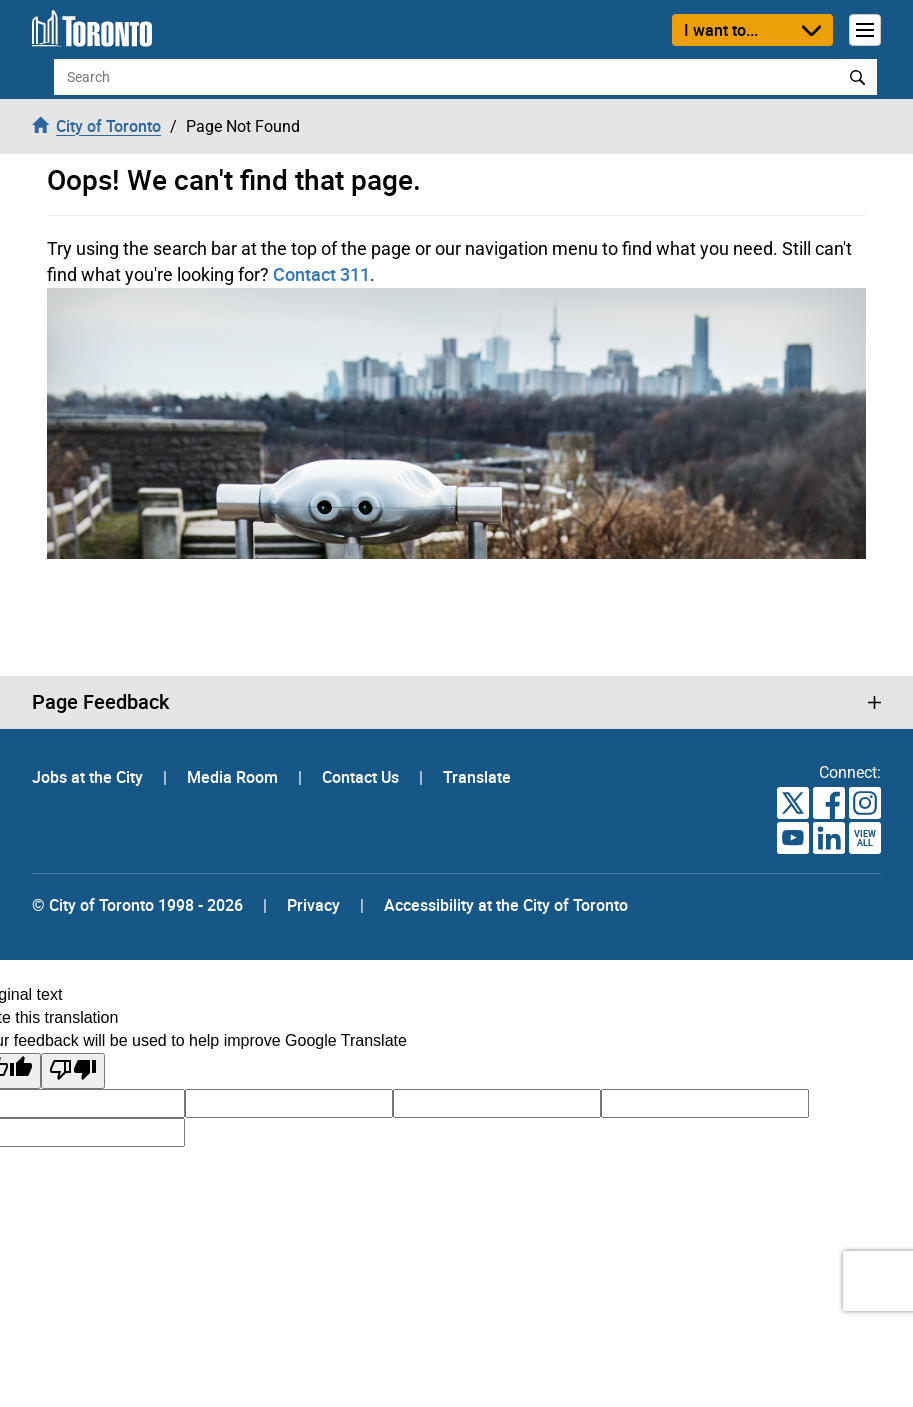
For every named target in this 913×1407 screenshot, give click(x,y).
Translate (477, 777)
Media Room (234, 777)
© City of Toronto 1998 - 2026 (137, 905)
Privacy (313, 905)
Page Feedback (100, 702)
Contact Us (362, 777)
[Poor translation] (73, 1071)
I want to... (721, 30)
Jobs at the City (89, 777)
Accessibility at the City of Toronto (506, 905)
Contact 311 (321, 274)
